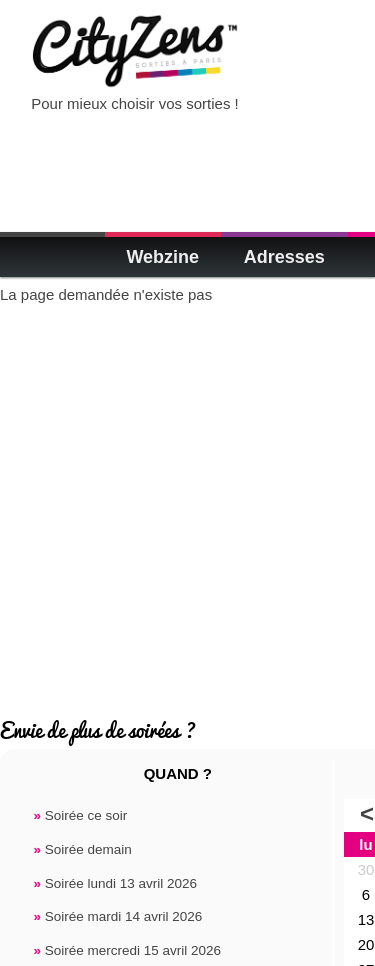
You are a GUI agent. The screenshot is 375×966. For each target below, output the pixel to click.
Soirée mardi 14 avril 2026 (117, 916)
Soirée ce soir (80, 815)
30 (366, 869)
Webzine (162, 257)
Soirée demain (82, 849)
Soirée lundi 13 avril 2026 (115, 883)
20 (366, 944)
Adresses (284, 257)
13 (366, 919)
